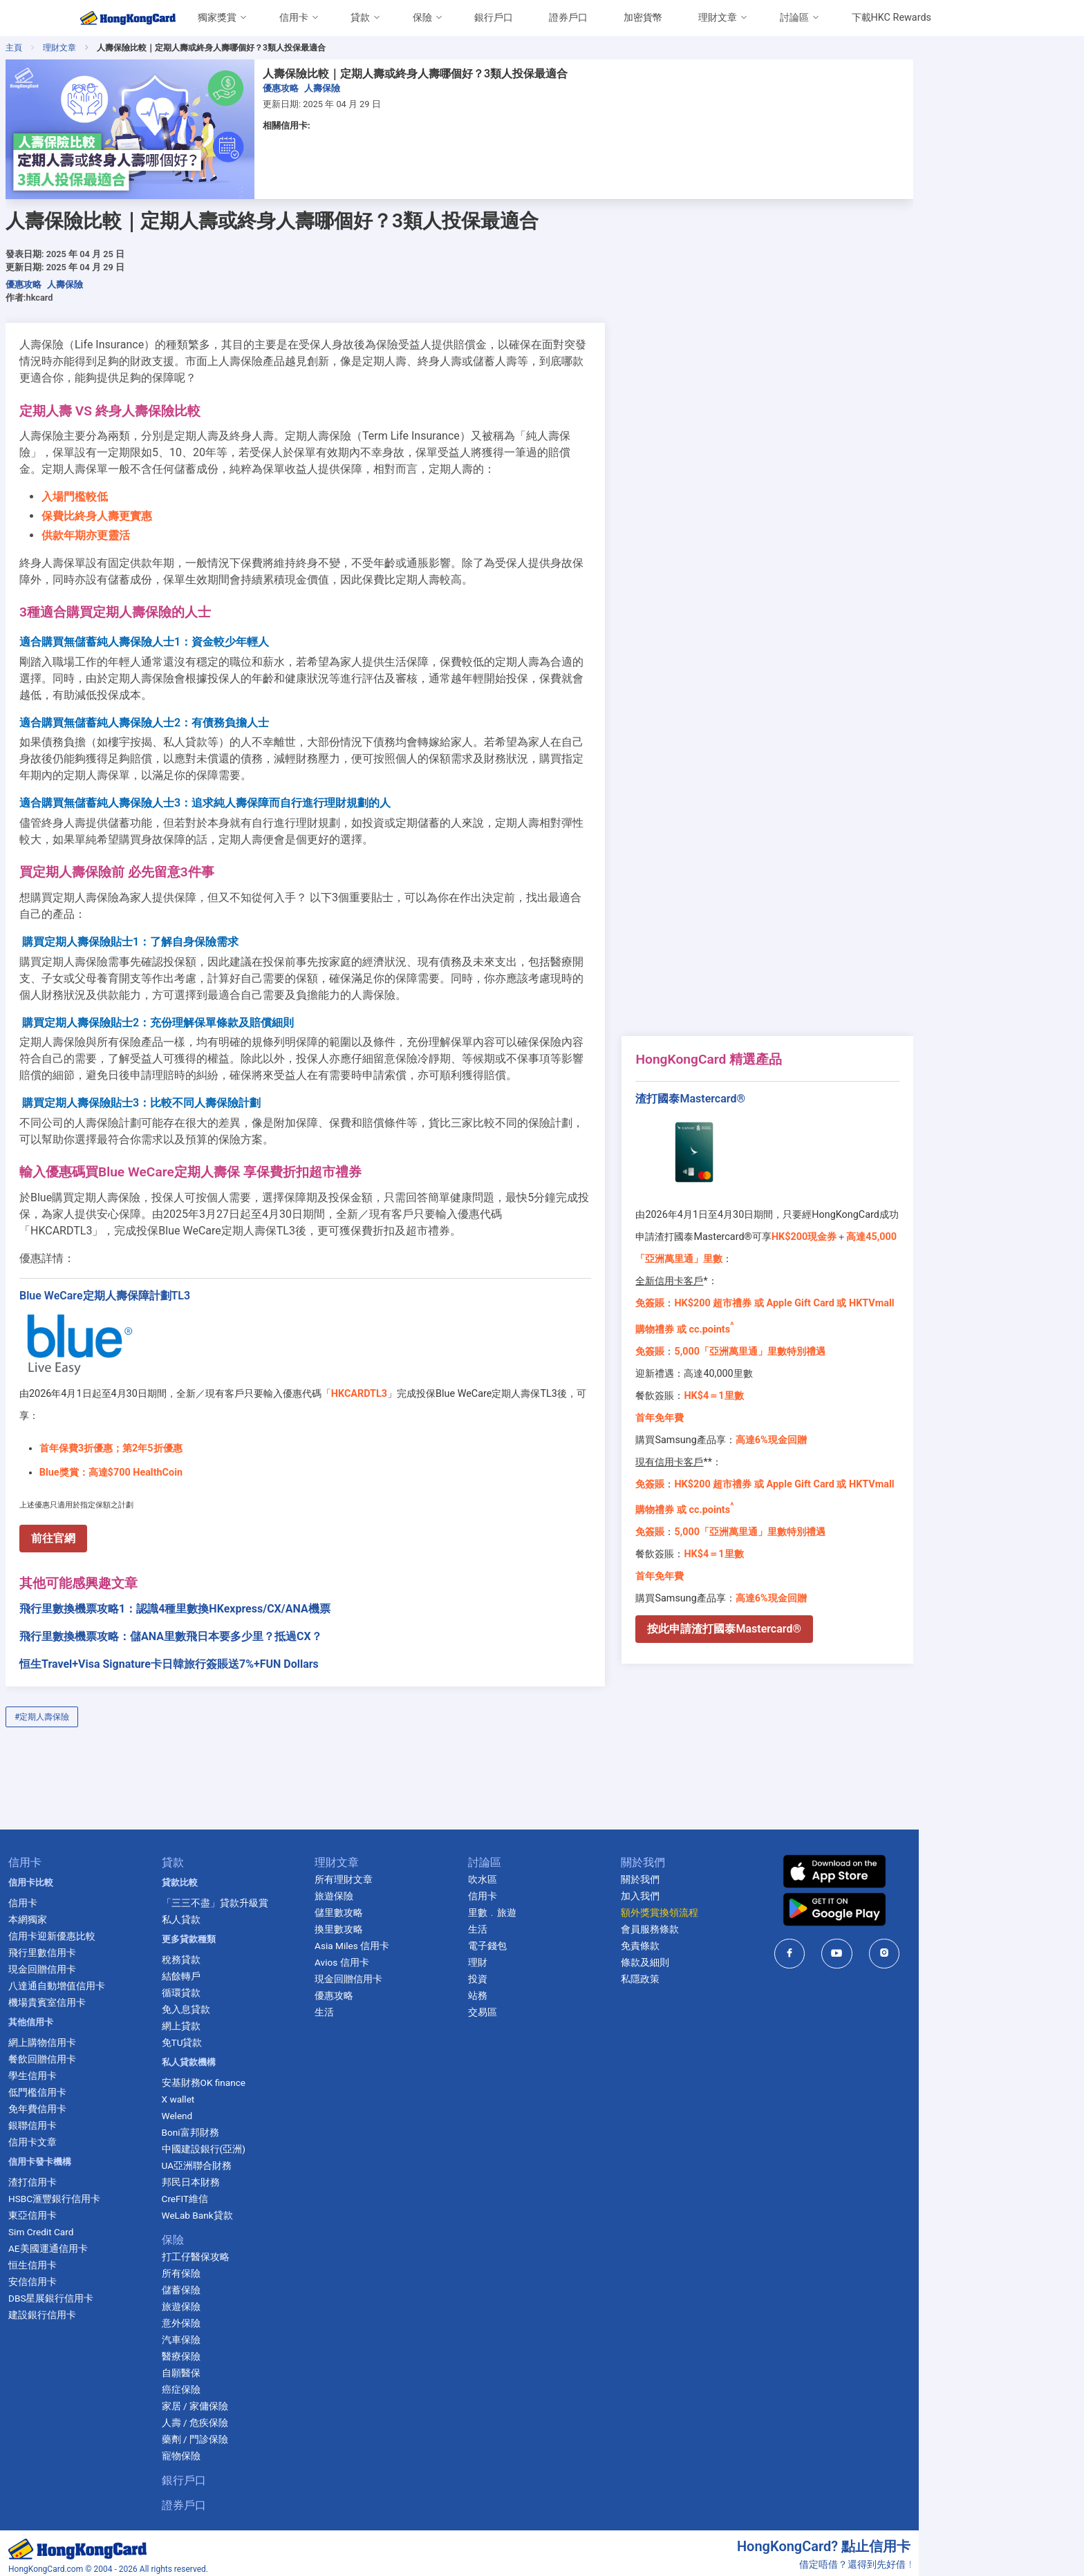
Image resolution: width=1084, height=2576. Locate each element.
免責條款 (727, 1923)
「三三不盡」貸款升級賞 (288, 1880)
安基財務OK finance (277, 2060)
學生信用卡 (101, 2053)
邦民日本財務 (264, 2159)
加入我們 (727, 1873)
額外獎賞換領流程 (746, 1890)
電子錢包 (569, 1923)
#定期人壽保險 (113, 1695)
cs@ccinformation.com (955, 2561)
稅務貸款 (254, 1937)
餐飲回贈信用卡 (111, 2036)
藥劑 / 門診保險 (268, 2417)
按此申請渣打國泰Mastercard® (810, 1628)
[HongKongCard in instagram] (975, 1931)
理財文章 (717, 17)
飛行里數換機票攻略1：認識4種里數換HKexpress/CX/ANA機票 (246, 1586)
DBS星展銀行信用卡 (119, 2276)
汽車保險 (254, 2317)
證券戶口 (568, 17)
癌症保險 (254, 2367)
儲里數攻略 (417, 1890)
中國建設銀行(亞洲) (277, 2126)
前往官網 (125, 1516)
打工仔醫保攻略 (269, 2234)
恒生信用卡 (101, 2242)
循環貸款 (254, 1970)
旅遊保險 (254, 2284)
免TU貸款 (255, 2020)
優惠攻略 (353, 88)
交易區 (564, 1989)
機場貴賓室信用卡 (116, 1980)
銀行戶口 (493, 17)
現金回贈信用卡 (111, 1947)
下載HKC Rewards (891, 17)
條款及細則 (732, 1940)
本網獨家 (96, 1897)
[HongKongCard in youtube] (928, 1931)
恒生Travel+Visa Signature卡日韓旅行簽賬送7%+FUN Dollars (241, 1641)
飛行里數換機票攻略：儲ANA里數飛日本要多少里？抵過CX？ (242, 1614)
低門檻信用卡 (106, 2070)
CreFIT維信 (258, 2176)
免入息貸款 (259, 1987)
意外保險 (254, 2300)
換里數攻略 (417, 1906)
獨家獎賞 (217, 17)
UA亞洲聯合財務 (270, 2143)
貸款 (360, 17)
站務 (560, 1973)
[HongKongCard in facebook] (881, 1931)
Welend (250, 2093)
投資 (560, 1956)
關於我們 (727, 1857)
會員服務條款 (737, 1906)
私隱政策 (727, 1956)
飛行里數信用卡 (111, 1930)
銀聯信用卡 (101, 2103)
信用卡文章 (101, 2119)
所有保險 (254, 2251)
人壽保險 (394, 88)
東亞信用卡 (101, 2193)
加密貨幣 (643, 17)
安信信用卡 (101, 2259)
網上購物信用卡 (111, 2020)
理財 (560, 1940)
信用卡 (293, 17)
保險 (422, 17)
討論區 (794, 17)
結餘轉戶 (254, 1953)
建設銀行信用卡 (111, 2292)
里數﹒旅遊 (574, 1890)
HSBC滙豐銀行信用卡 (123, 2176)
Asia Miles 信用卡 (430, 1923)
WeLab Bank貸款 (270, 2193)
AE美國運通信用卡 (117, 2226)
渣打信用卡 (101, 2159)
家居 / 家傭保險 (268, 2383)
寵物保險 (254, 2433)
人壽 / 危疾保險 (268, 2400)
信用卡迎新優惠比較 (121, 1913)
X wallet (251, 2077)
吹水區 (564, 1857)
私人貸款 (254, 1897)
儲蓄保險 (254, 2267)
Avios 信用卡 (420, 1940)
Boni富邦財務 (263, 2110)
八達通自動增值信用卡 (125, 1963)
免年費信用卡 (106, 2086)
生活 (402, 1989)
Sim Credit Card (109, 2209)
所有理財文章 (422, 1857)
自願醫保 (254, 2350)
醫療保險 (254, 2334)
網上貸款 (254, 2003)
